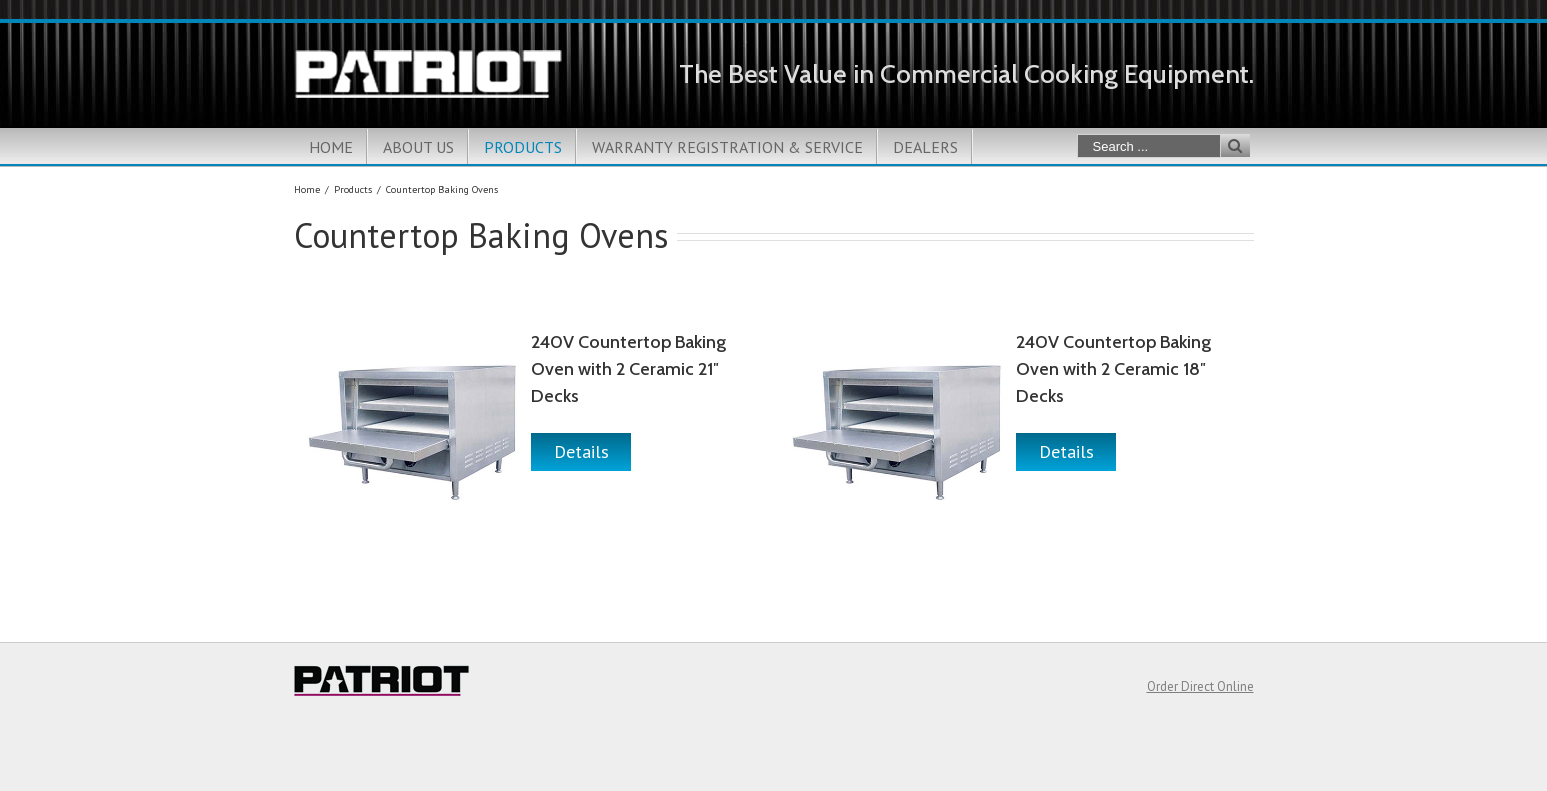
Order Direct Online (1200, 686)
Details (581, 451)
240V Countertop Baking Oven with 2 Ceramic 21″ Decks (628, 369)
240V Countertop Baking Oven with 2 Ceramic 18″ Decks (1113, 369)
